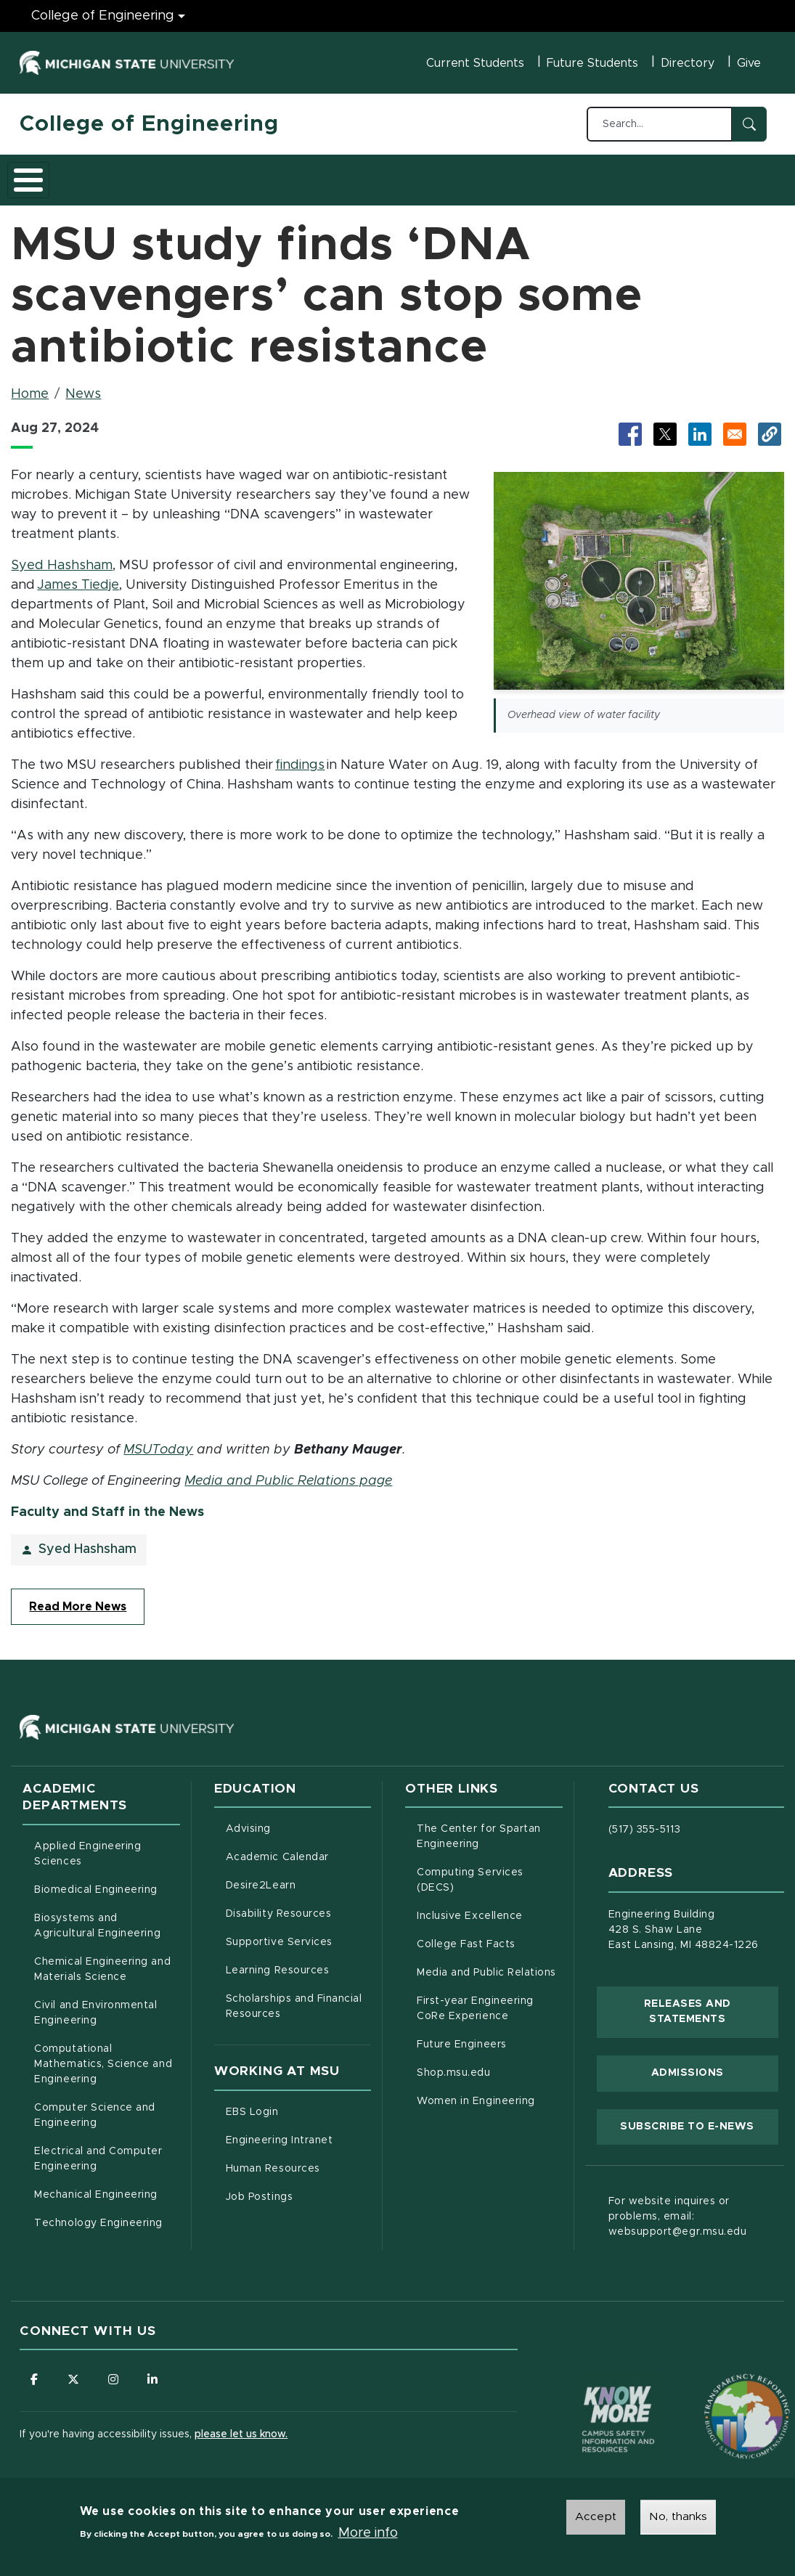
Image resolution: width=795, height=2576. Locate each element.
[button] (769, 426)
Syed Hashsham (62, 557)
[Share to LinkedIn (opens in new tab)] (700, 426)
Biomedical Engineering (96, 1882)
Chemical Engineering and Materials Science (102, 1961)
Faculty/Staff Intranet (680, 179)
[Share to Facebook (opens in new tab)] (630, 426)
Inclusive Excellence (470, 1908)
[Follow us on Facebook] (34, 2371)
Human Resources (298, 2159)
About (52, 175)
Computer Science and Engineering (94, 2107)
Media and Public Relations (486, 1965)
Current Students (475, 63)
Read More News (77, 1599)
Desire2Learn (298, 1876)
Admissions (218, 175)
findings (300, 756)
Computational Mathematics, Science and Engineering (106, 2056)
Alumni (451, 175)
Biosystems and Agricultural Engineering (106, 1918)
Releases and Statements (711, 2004)
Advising (248, 1821)
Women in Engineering (476, 2093)
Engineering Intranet (298, 2130)
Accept (595, 2516)
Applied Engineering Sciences (87, 1846)
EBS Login (298, 2102)
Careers (381, 175)
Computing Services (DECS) (489, 1872)
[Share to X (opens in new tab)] (665, 426)
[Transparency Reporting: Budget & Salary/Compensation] (719, 2381)
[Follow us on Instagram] (114, 2371)
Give (749, 63)
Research (304, 175)
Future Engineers (461, 2036)
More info (368, 2533)
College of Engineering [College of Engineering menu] (102, 16)
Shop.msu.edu (489, 2063)
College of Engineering (149, 124)
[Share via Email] (734, 426)
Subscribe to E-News (699, 2117)
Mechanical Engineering (96, 2187)
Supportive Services (298, 1932)
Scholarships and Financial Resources (294, 1998)
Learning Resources (298, 1961)
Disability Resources (298, 1904)
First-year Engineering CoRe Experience (475, 2000)
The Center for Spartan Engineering (489, 1828)
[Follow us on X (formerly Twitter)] (74, 2371)
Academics (129, 175)
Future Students (592, 63)
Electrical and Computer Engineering (98, 2151)
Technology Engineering (98, 2215)
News (83, 386)
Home (30, 386)
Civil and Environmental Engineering (95, 2005)
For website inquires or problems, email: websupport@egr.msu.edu (677, 2208)
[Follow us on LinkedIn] (153, 2371)
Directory (687, 63)
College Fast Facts (489, 1934)
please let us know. (241, 2427)
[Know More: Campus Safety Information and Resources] (591, 2381)
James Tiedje (78, 576)
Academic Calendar (298, 1847)
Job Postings (298, 2187)
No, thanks (678, 2516)
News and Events (546, 175)
